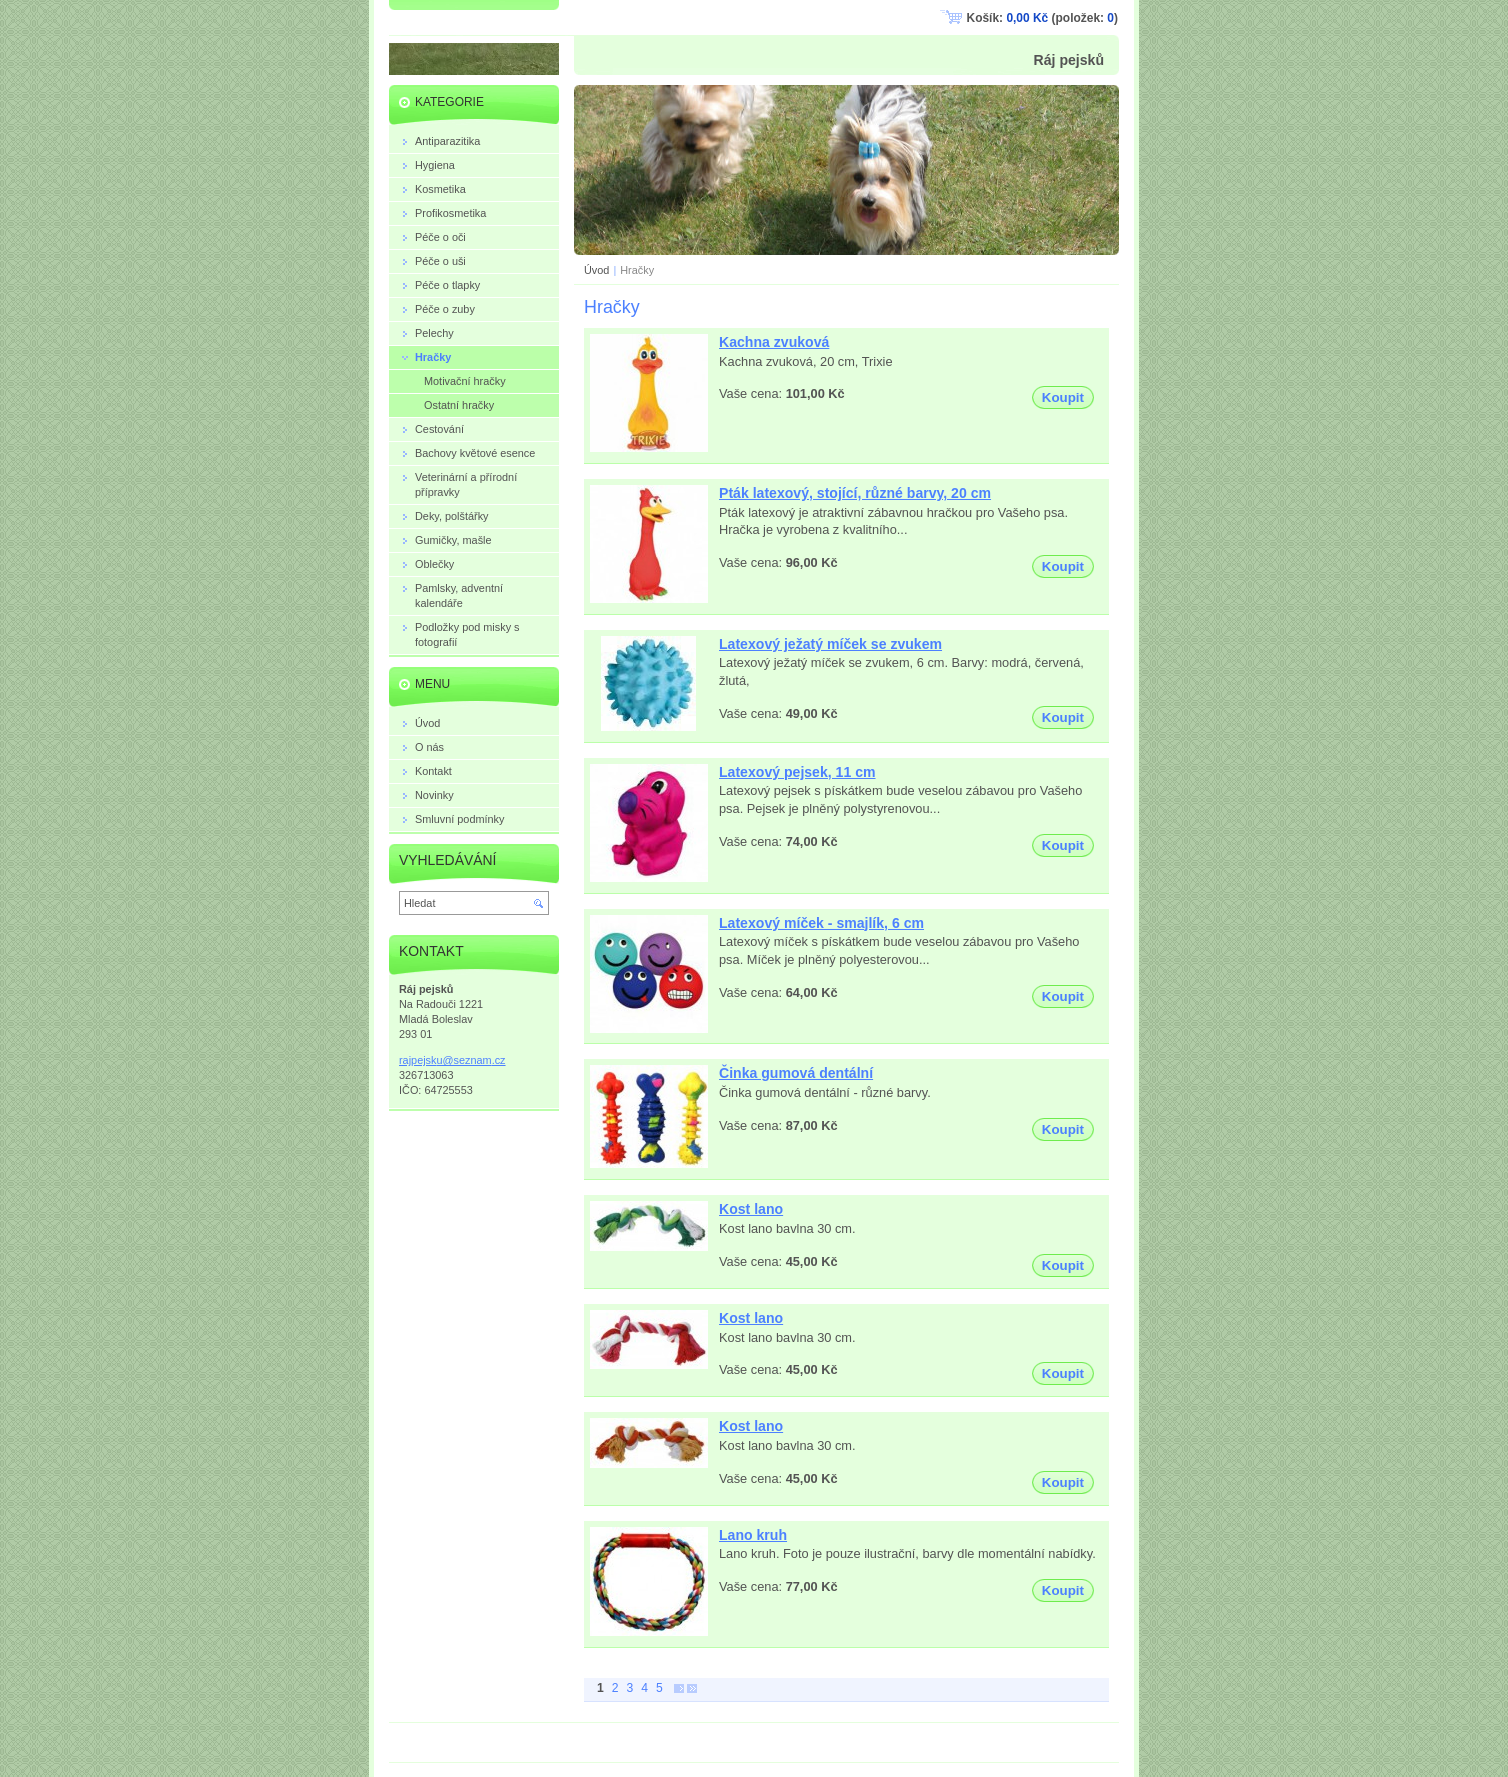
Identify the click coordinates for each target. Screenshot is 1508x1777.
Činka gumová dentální (796, 1073)
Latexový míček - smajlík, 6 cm (821, 923)
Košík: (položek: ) (1042, 18)
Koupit (1063, 397)
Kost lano (751, 1209)
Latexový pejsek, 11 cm (797, 772)
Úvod (596, 270)
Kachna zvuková (774, 342)
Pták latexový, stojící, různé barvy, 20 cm (855, 493)
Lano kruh (753, 1535)
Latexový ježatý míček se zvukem (830, 644)
